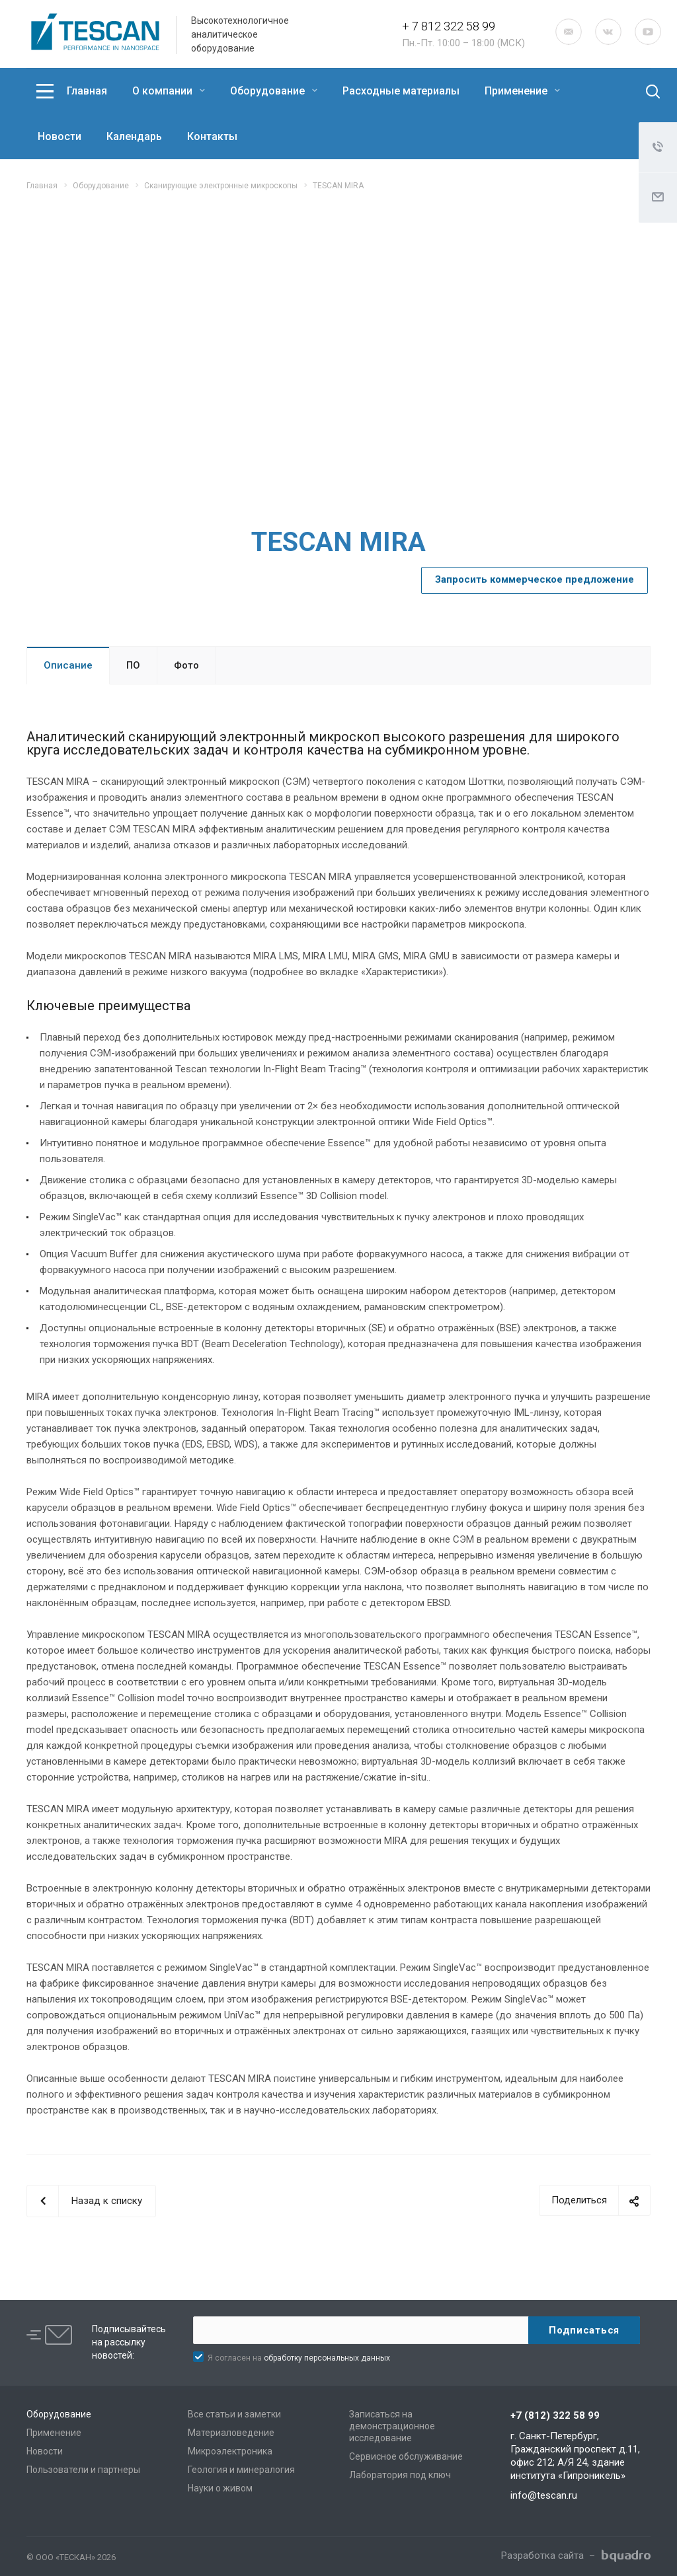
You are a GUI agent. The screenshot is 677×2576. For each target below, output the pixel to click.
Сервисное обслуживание (406, 2456)
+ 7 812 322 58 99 (448, 26)
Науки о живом (220, 2488)
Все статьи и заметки (234, 2414)
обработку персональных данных (327, 2358)
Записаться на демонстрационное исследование (392, 2426)
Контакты (212, 136)
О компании (168, 91)
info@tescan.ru (543, 2495)
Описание (68, 665)
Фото (186, 665)
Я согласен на (299, 2358)
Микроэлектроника (230, 2451)
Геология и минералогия (241, 2469)
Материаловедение (231, 2432)
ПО (133, 665)
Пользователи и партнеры (83, 2469)
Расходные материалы (400, 91)
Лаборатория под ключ (400, 2475)
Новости (59, 136)
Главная (87, 91)
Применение (522, 91)
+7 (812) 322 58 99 (555, 2415)
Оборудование (273, 91)
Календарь (134, 136)
